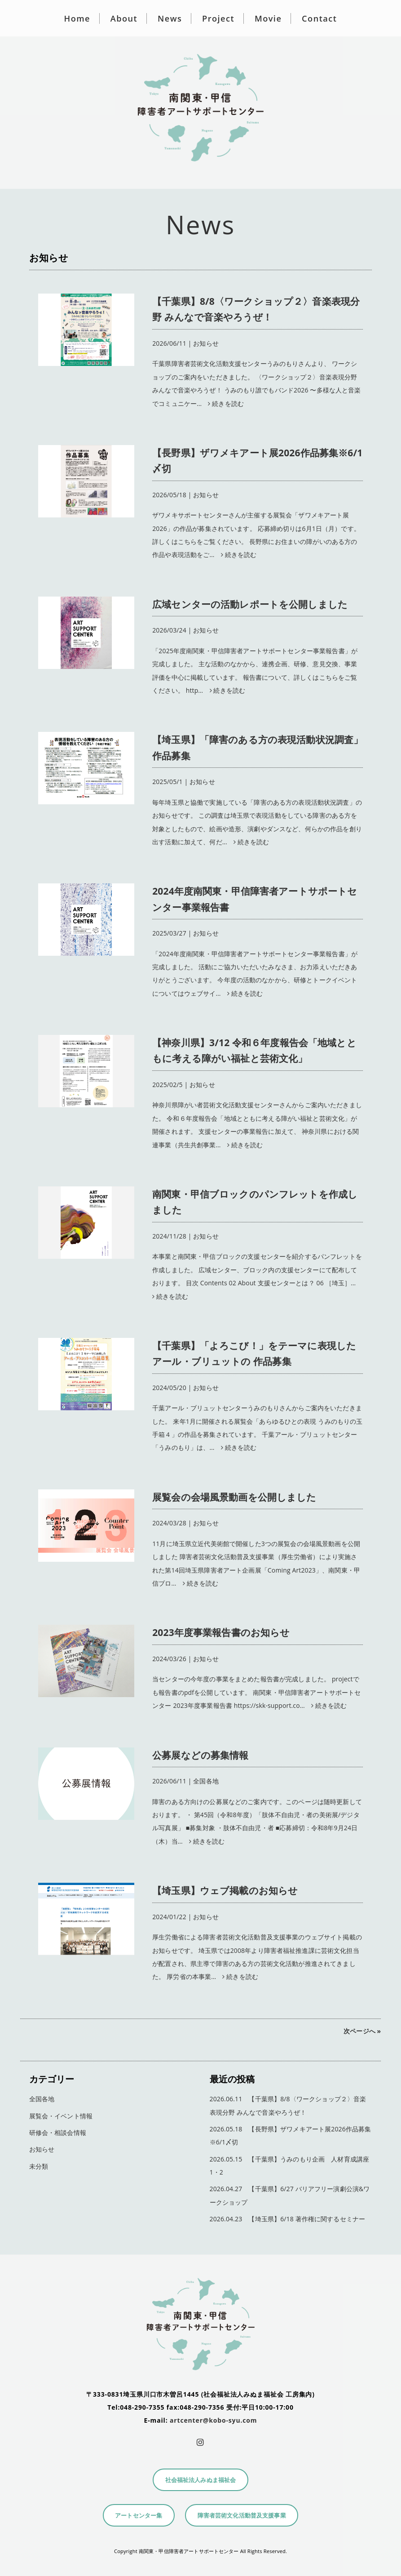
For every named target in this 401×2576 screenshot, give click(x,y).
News (170, 18)
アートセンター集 (138, 2515)
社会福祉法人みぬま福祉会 (200, 2480)
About (123, 18)
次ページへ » (362, 2031)
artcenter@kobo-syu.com (213, 2420)
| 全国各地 (257, 1766)
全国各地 (42, 2099)
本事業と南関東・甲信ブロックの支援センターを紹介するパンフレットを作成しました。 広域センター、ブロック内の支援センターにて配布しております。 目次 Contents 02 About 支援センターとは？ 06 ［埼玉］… (257, 1269)
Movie (268, 18)
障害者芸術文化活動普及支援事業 (242, 2515)
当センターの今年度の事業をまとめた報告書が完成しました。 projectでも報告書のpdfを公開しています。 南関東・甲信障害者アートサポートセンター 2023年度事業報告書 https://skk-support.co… (256, 1692)
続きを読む (223, 403)
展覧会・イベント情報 (61, 2116)
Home (77, 18)
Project (218, 18)
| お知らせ (257, 321)
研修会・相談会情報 (57, 2132)
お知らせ (42, 2149)
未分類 (38, 2166)
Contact (319, 18)
